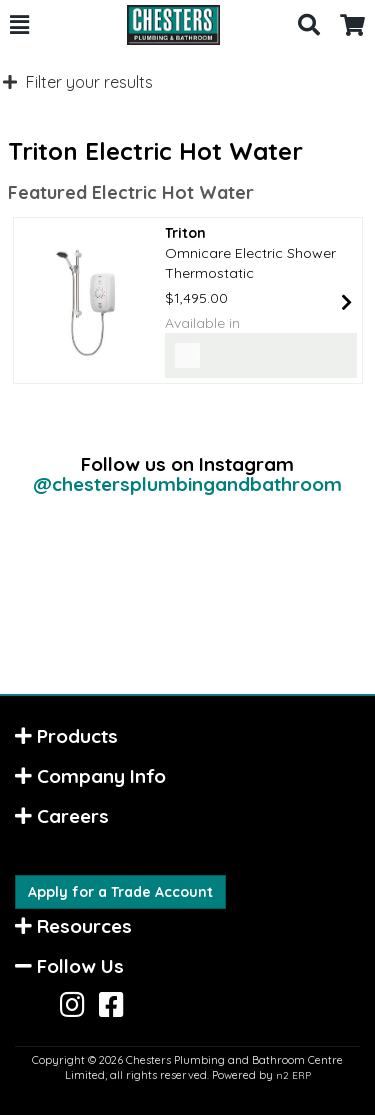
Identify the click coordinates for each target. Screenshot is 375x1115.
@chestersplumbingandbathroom (187, 484)
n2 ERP (293, 1075)
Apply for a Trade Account (120, 892)
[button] (19, 25)
